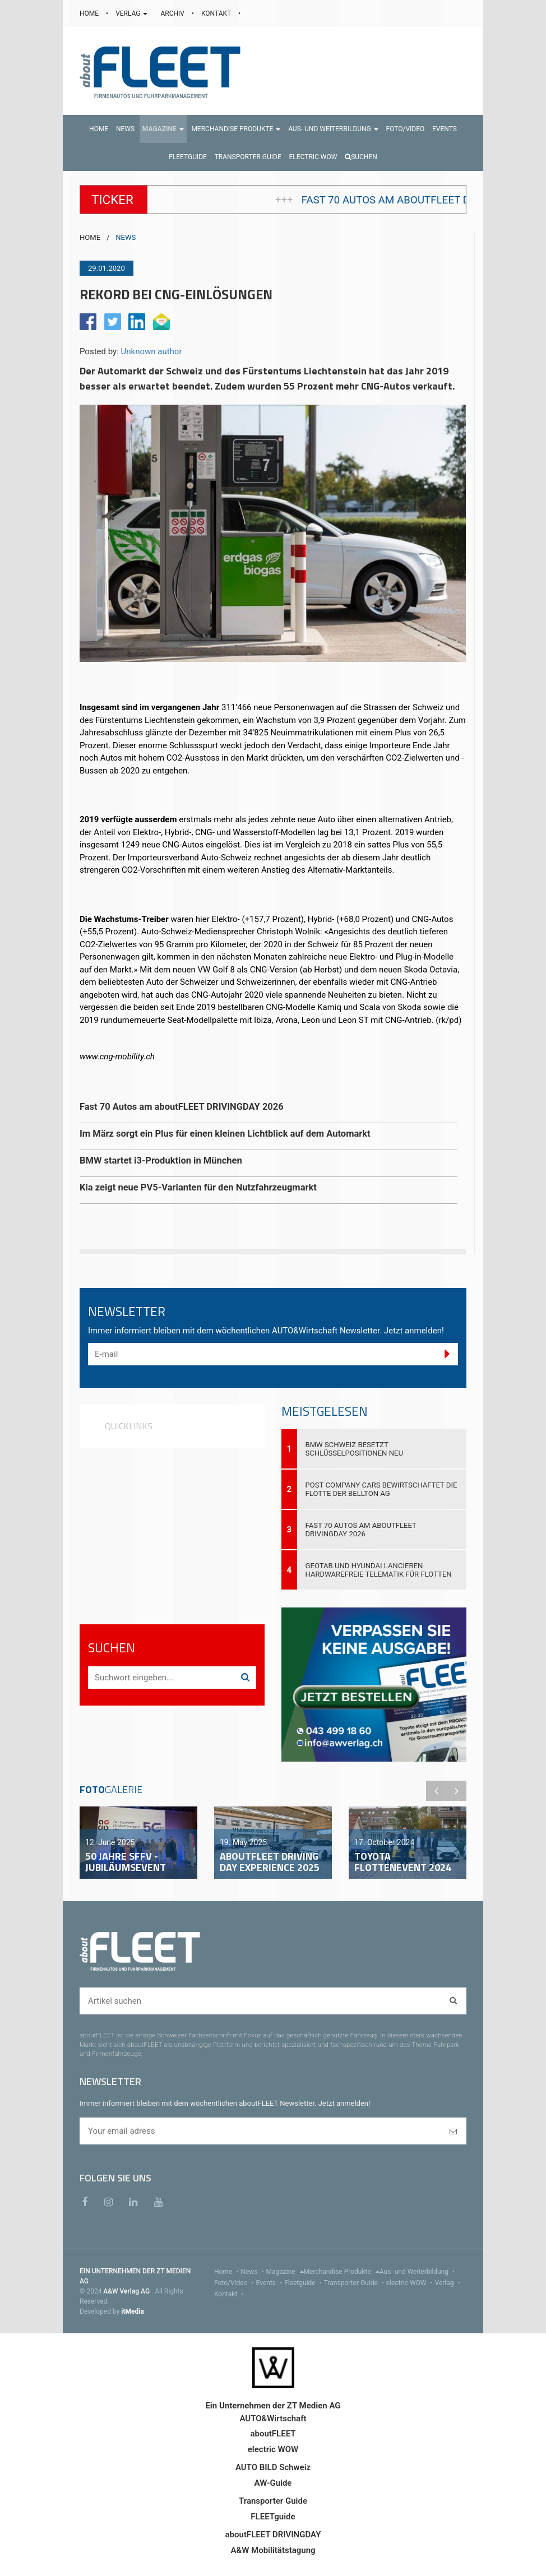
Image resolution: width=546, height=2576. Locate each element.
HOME (90, 13)
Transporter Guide (355, 2283)
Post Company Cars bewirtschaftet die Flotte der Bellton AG (381, 1489)
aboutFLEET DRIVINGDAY (273, 2534)
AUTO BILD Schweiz (273, 2467)
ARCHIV (173, 13)
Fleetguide (304, 2283)
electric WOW (410, 2283)
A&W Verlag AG (127, 2291)
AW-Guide (273, 2483)
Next (456, 1791)
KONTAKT (217, 13)
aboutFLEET (272, 2434)
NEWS (125, 237)
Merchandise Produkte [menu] (342, 2272)
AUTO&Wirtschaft (272, 2418)
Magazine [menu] (285, 2272)
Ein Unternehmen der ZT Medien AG (272, 2406)
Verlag (448, 2283)
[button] (163, 129)
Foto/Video (235, 2283)
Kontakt (230, 2294)
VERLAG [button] (132, 13)
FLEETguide (273, 2517)
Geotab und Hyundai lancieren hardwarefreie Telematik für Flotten (379, 1570)
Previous (436, 1791)
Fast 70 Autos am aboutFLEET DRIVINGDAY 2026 (361, 1529)
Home (227, 2272)
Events (270, 2283)
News (253, 2272)
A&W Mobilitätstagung (272, 2550)
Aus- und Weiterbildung (418, 2272)
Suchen (361, 157)
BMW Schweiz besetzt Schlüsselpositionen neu (355, 1448)
